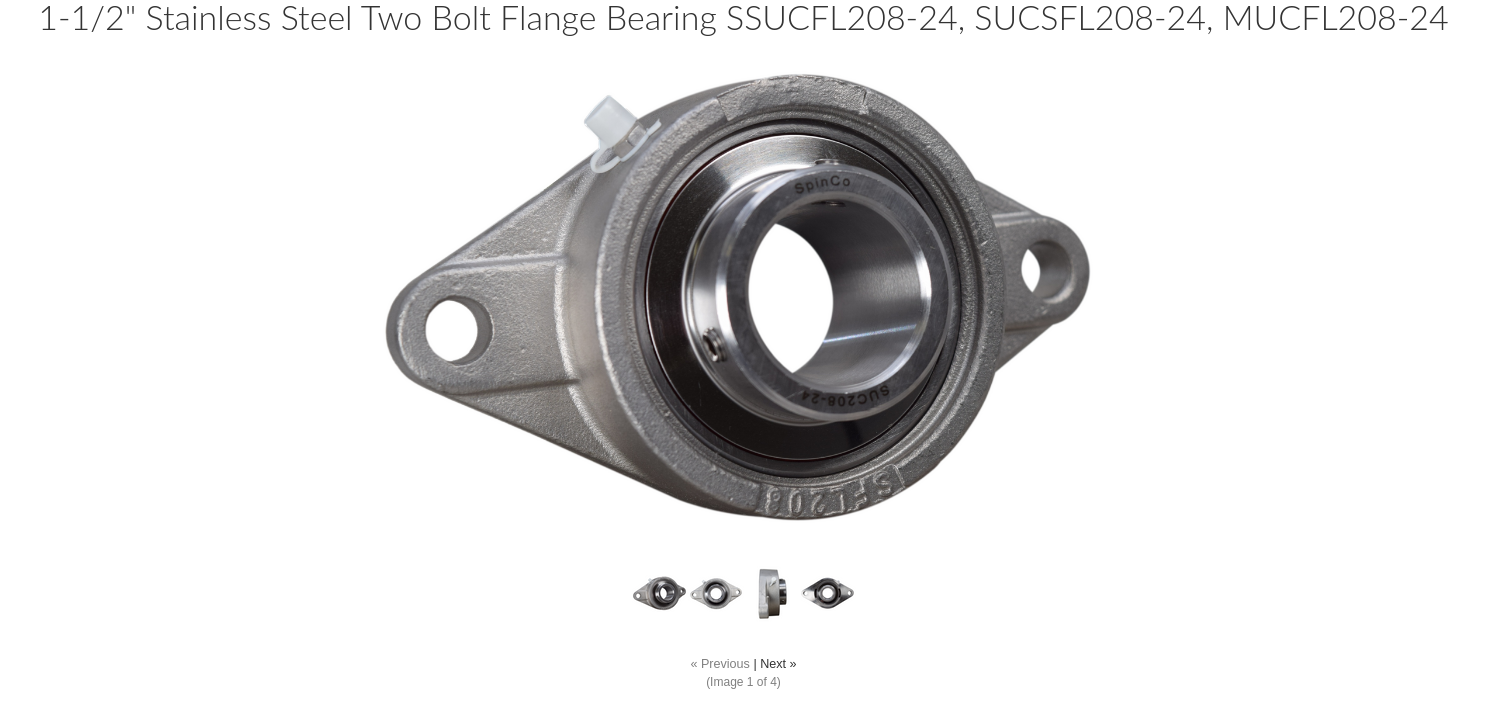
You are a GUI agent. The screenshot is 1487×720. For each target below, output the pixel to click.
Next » (778, 664)
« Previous (720, 664)
